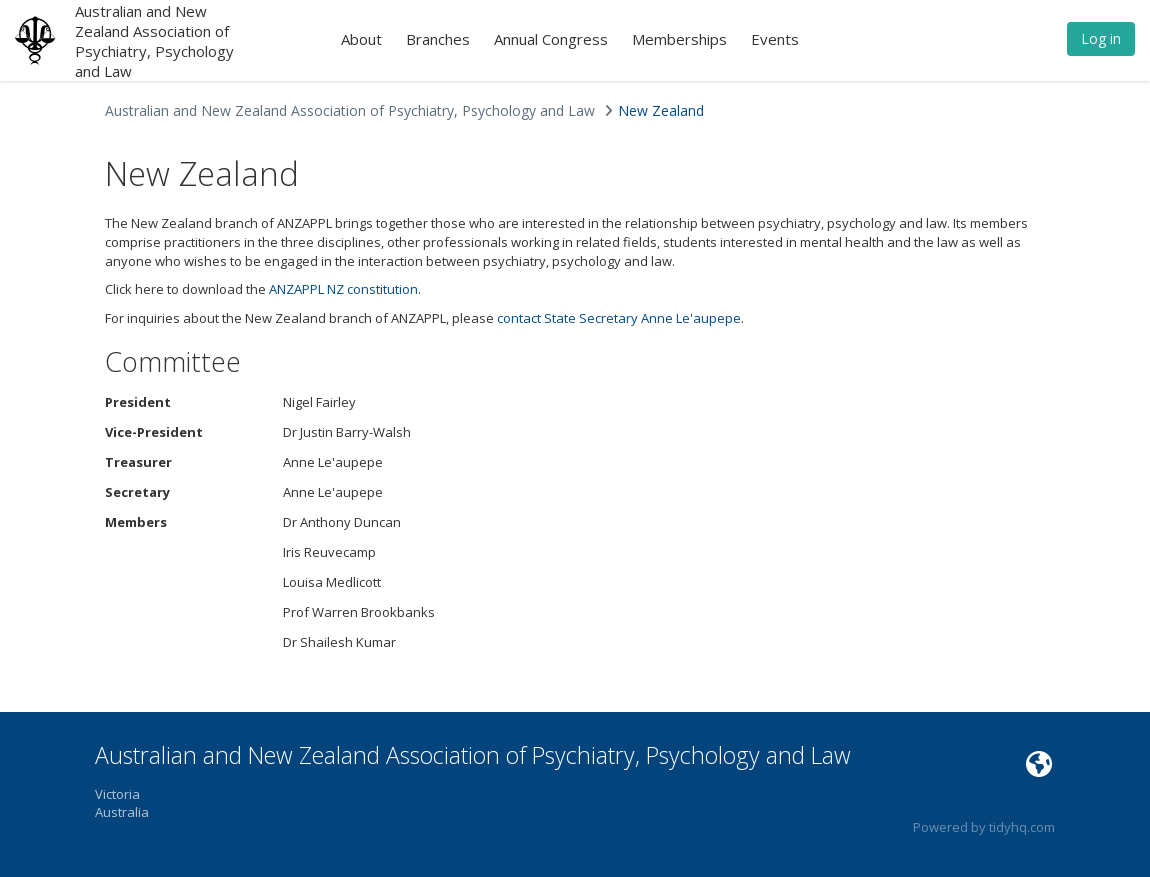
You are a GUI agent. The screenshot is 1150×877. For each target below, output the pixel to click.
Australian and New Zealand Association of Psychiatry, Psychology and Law (154, 41)
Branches (438, 39)
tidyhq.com (1022, 827)
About (361, 39)
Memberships (679, 39)
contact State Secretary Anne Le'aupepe (619, 318)
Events (775, 39)
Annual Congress (551, 39)
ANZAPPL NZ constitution (343, 289)
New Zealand (661, 110)
